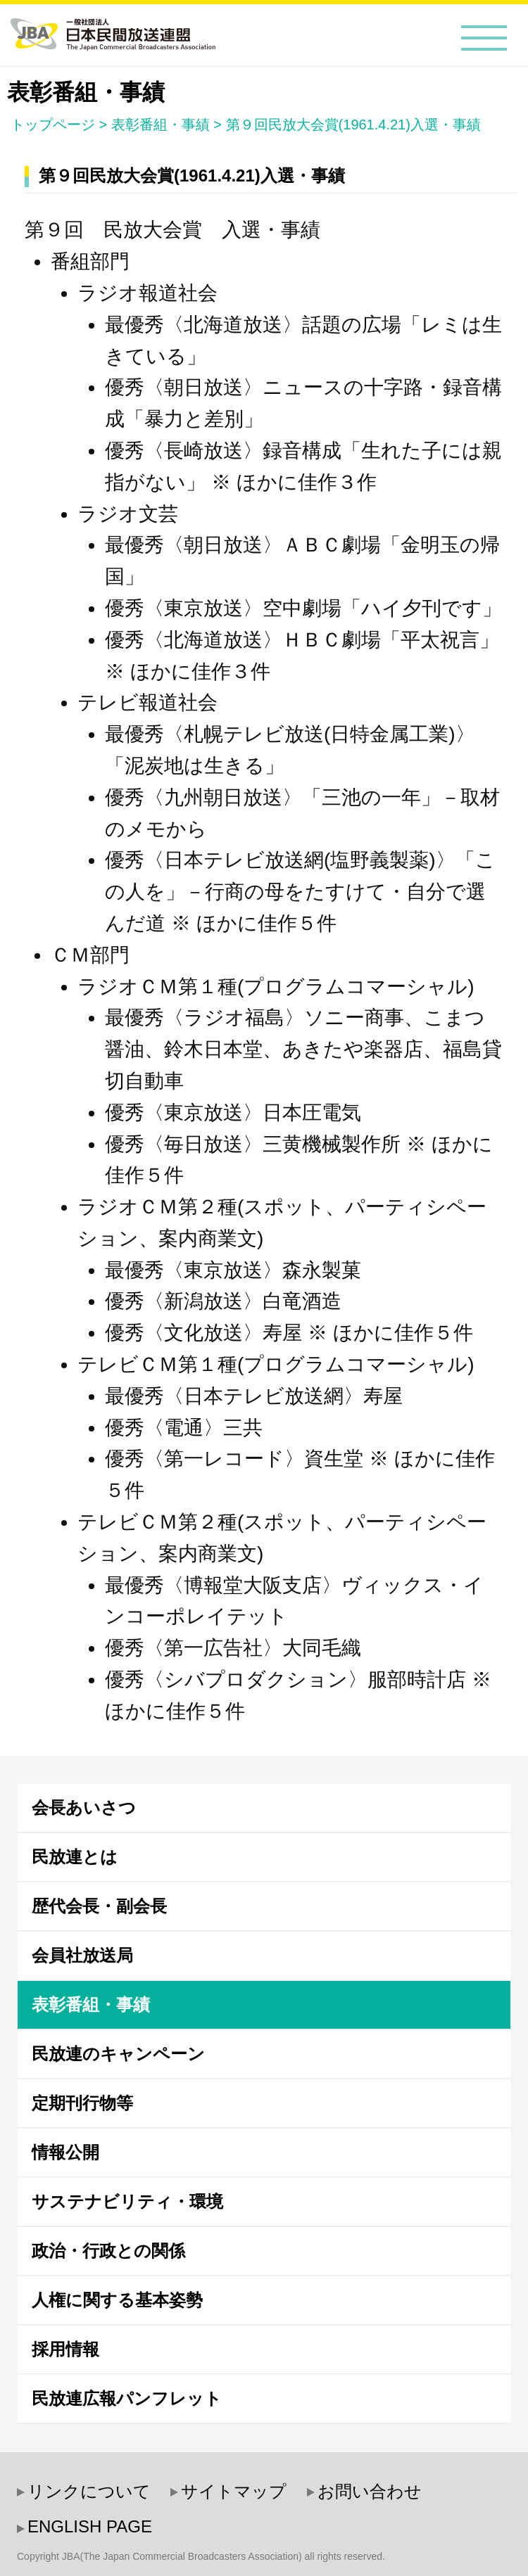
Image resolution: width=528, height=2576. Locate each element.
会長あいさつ (84, 1807)
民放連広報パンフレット (127, 2398)
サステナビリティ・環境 (127, 2201)
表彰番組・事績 (160, 124)
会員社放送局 (82, 1955)
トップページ (53, 124)
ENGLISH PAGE (89, 2526)
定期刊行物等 (82, 2102)
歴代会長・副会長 (99, 1905)
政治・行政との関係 (108, 2250)
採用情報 (65, 2349)
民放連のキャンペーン (118, 2053)
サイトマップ (234, 2491)
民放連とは (75, 1856)
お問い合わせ (370, 2491)
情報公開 (65, 2152)
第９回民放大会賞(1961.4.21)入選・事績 (353, 124)
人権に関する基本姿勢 (117, 2299)
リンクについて (89, 2491)
